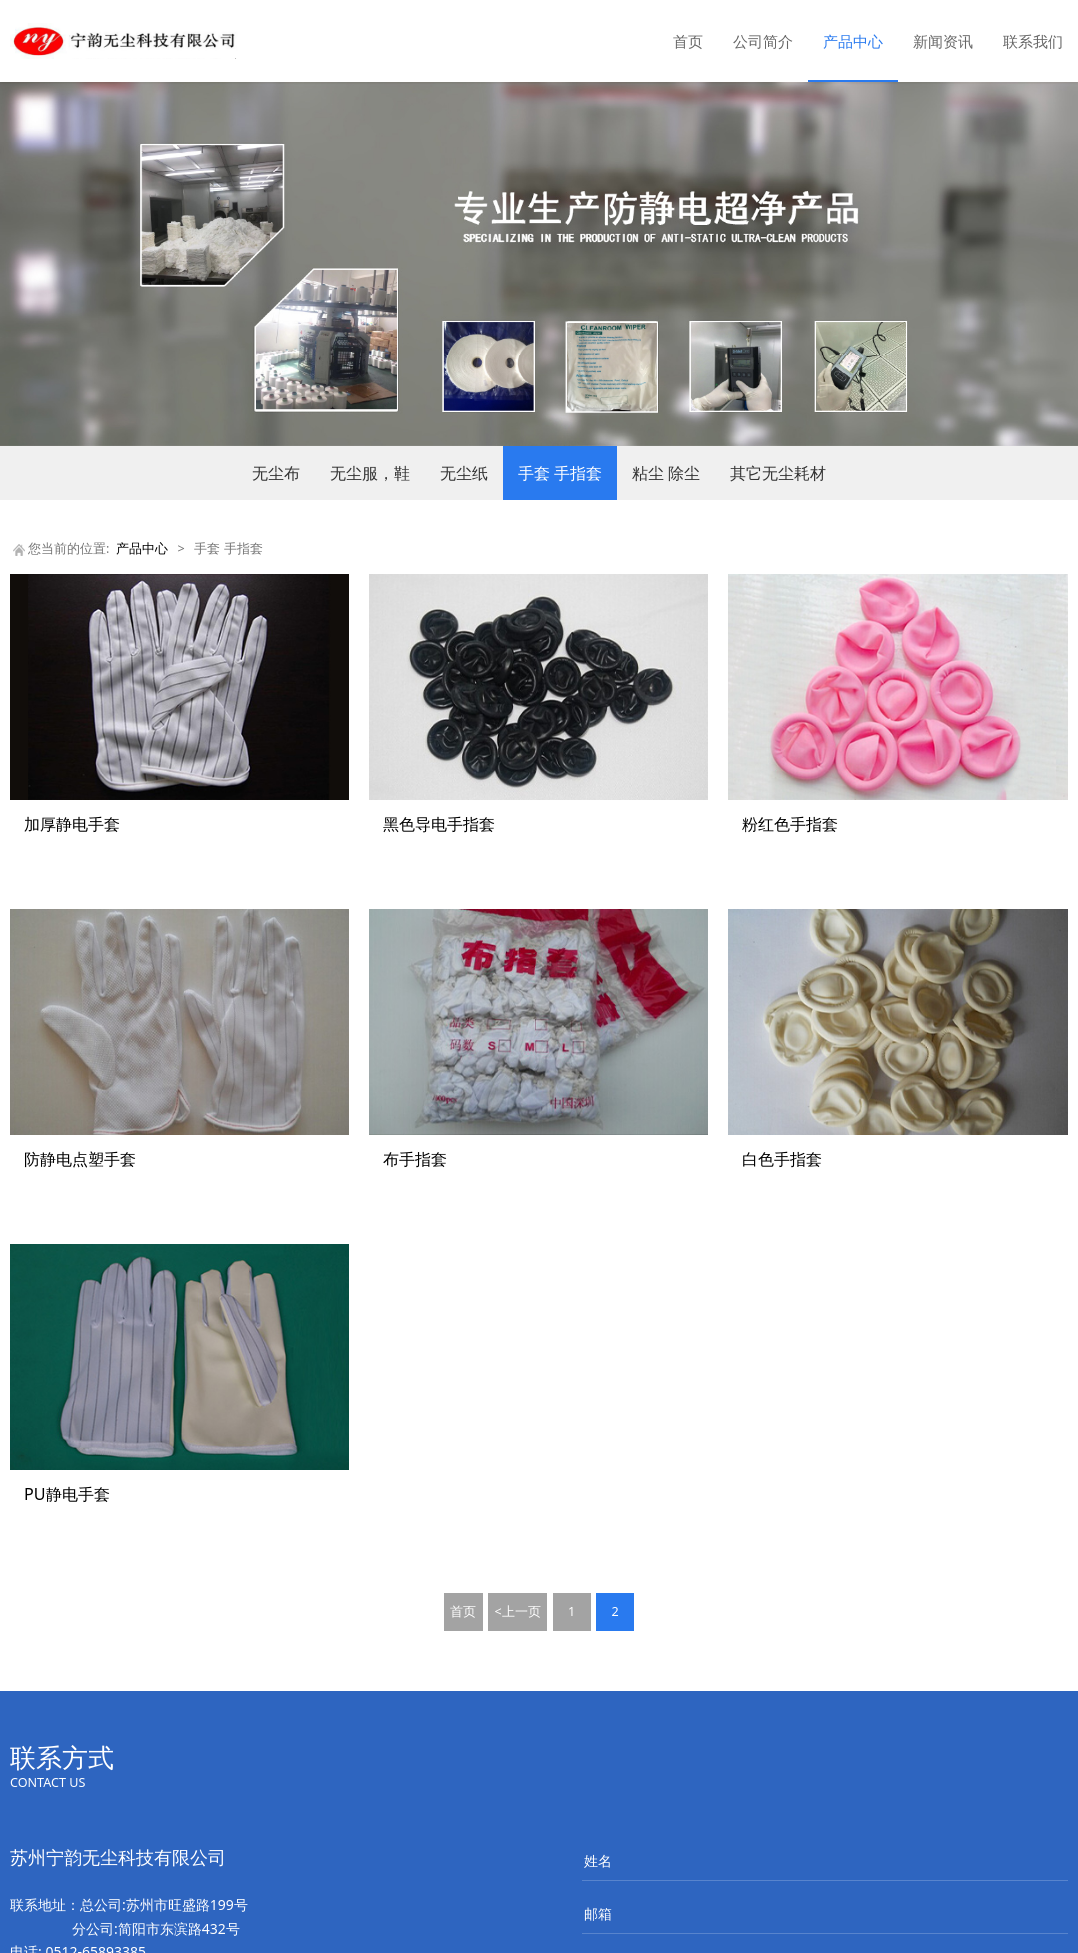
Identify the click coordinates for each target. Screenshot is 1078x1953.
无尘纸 (464, 473)
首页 (688, 41)
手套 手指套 (560, 473)
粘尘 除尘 (666, 473)
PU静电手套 (67, 1494)
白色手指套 (782, 1159)
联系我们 (1033, 41)
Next (1036, 264)
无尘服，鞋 (370, 473)
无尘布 (276, 473)
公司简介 (763, 41)
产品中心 (853, 41)
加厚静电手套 (72, 824)
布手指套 (415, 1159)
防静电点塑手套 (80, 1159)
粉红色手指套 (790, 824)
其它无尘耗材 (778, 473)
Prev (42, 264)
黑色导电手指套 (439, 824)
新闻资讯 (943, 41)
